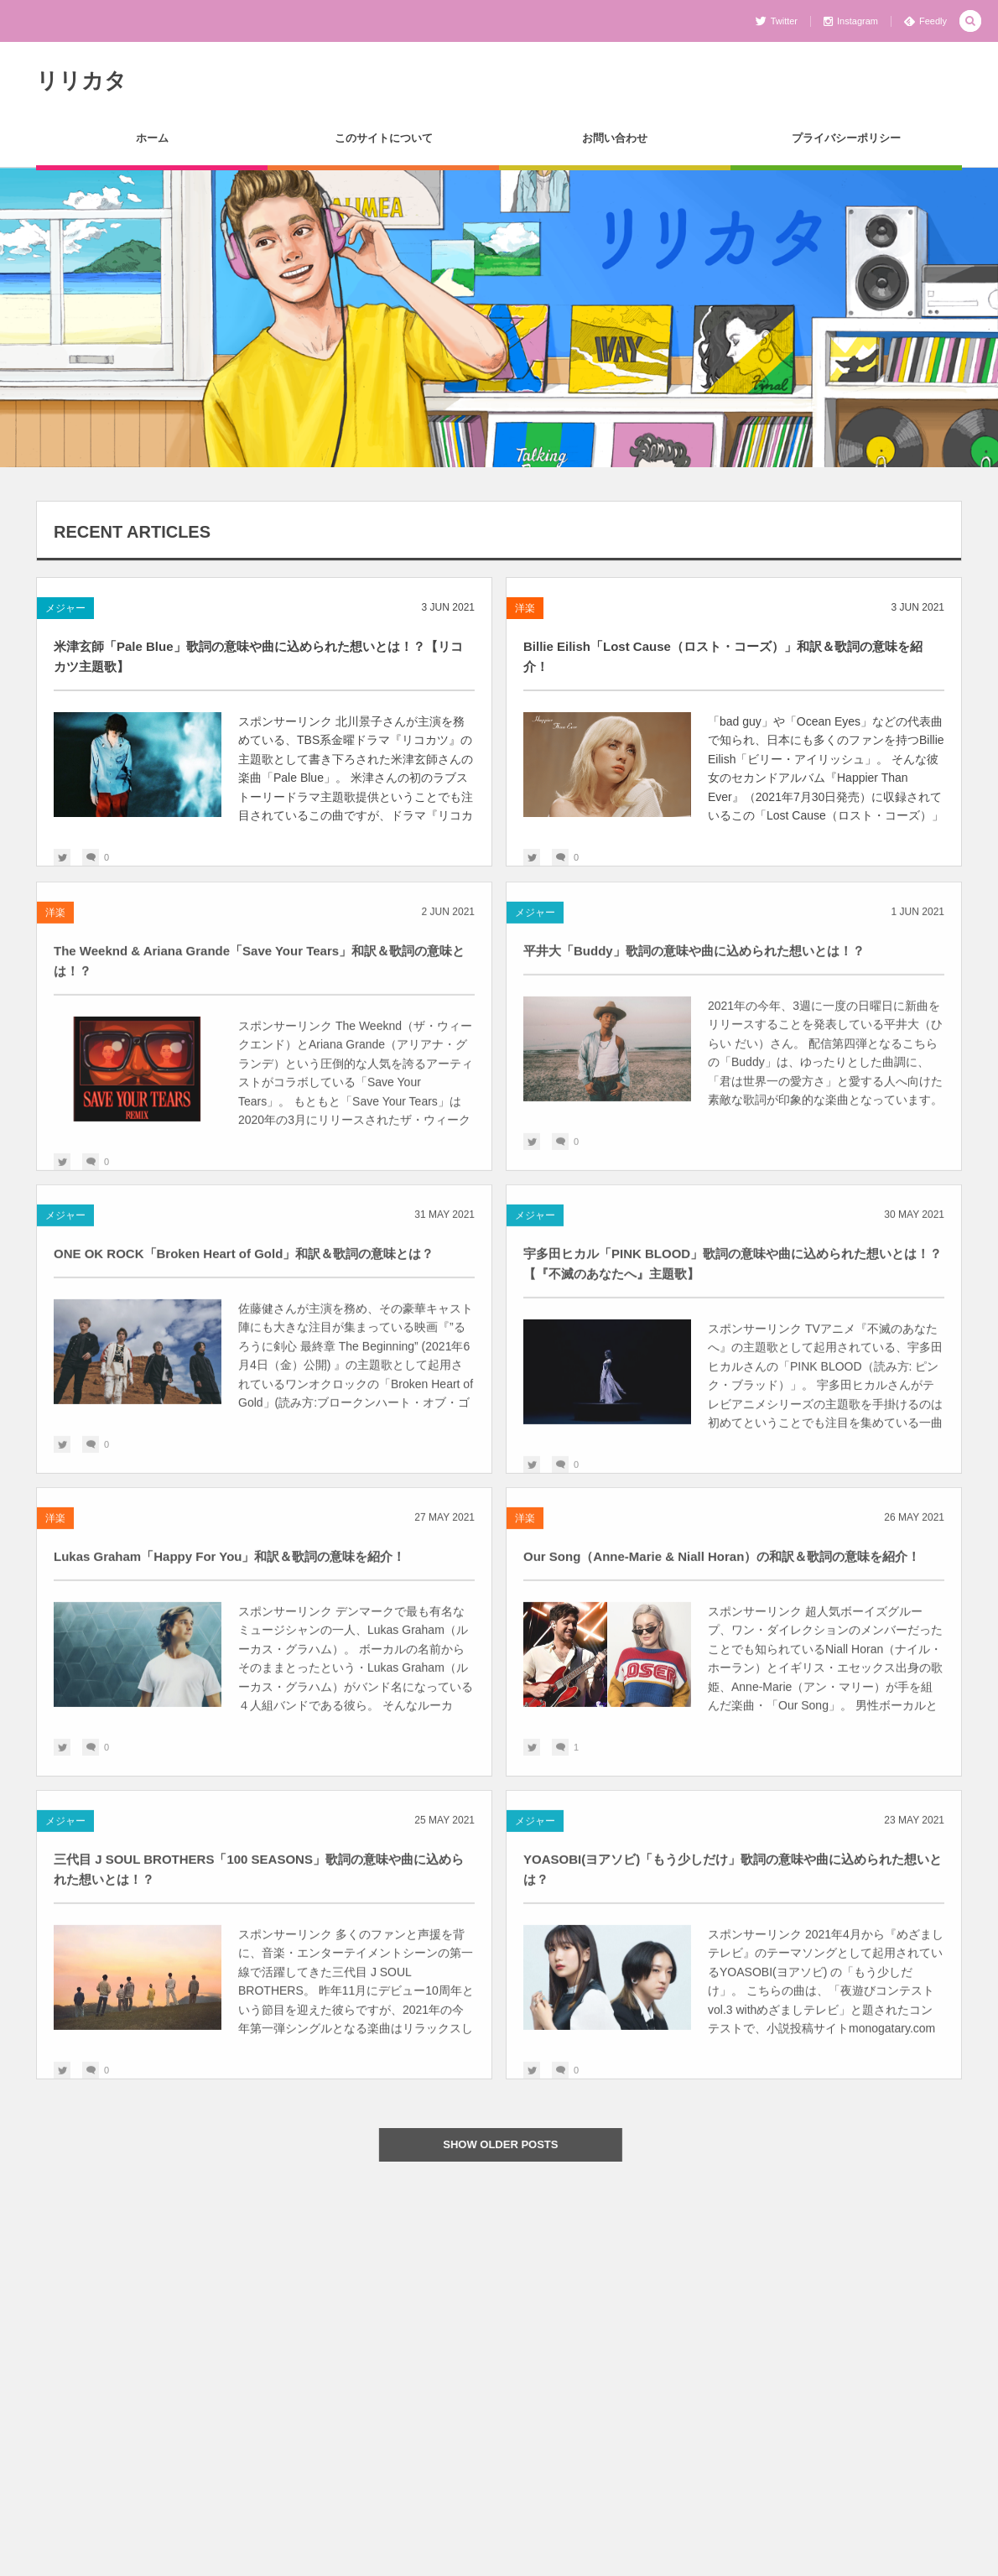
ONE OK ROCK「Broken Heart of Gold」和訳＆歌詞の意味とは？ (244, 1263)
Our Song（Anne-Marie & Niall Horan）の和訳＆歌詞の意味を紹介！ (721, 1566)
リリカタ (81, 80)
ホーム (152, 138)
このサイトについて (384, 138)
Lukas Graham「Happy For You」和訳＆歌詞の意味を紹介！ (230, 1566)
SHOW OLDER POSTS (510, 2144)
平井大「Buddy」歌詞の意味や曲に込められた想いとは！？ (694, 960)
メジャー (65, 608)
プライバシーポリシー (846, 138)
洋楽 (525, 608)
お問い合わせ (614, 138)
